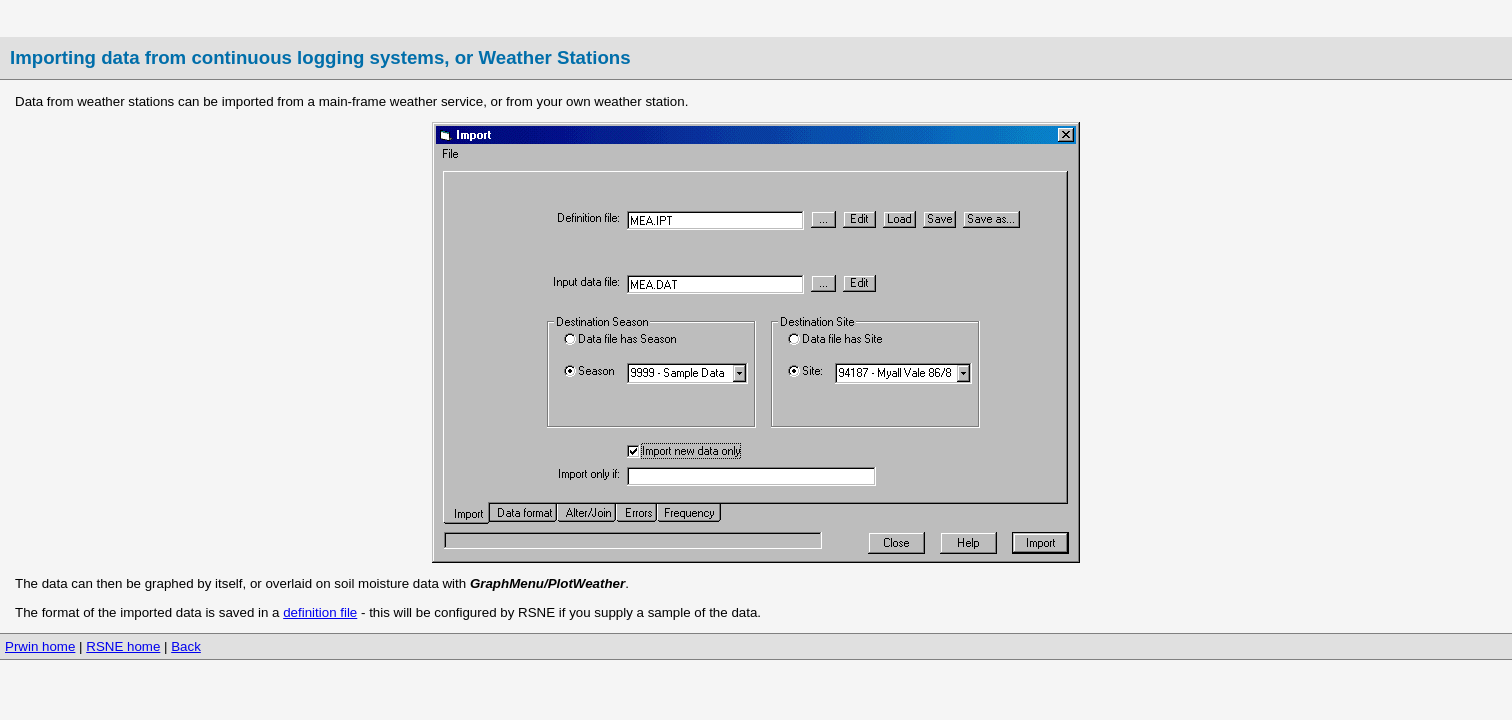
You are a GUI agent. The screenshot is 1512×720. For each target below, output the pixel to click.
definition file (320, 612)
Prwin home (40, 646)
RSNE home (123, 646)
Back (186, 646)
